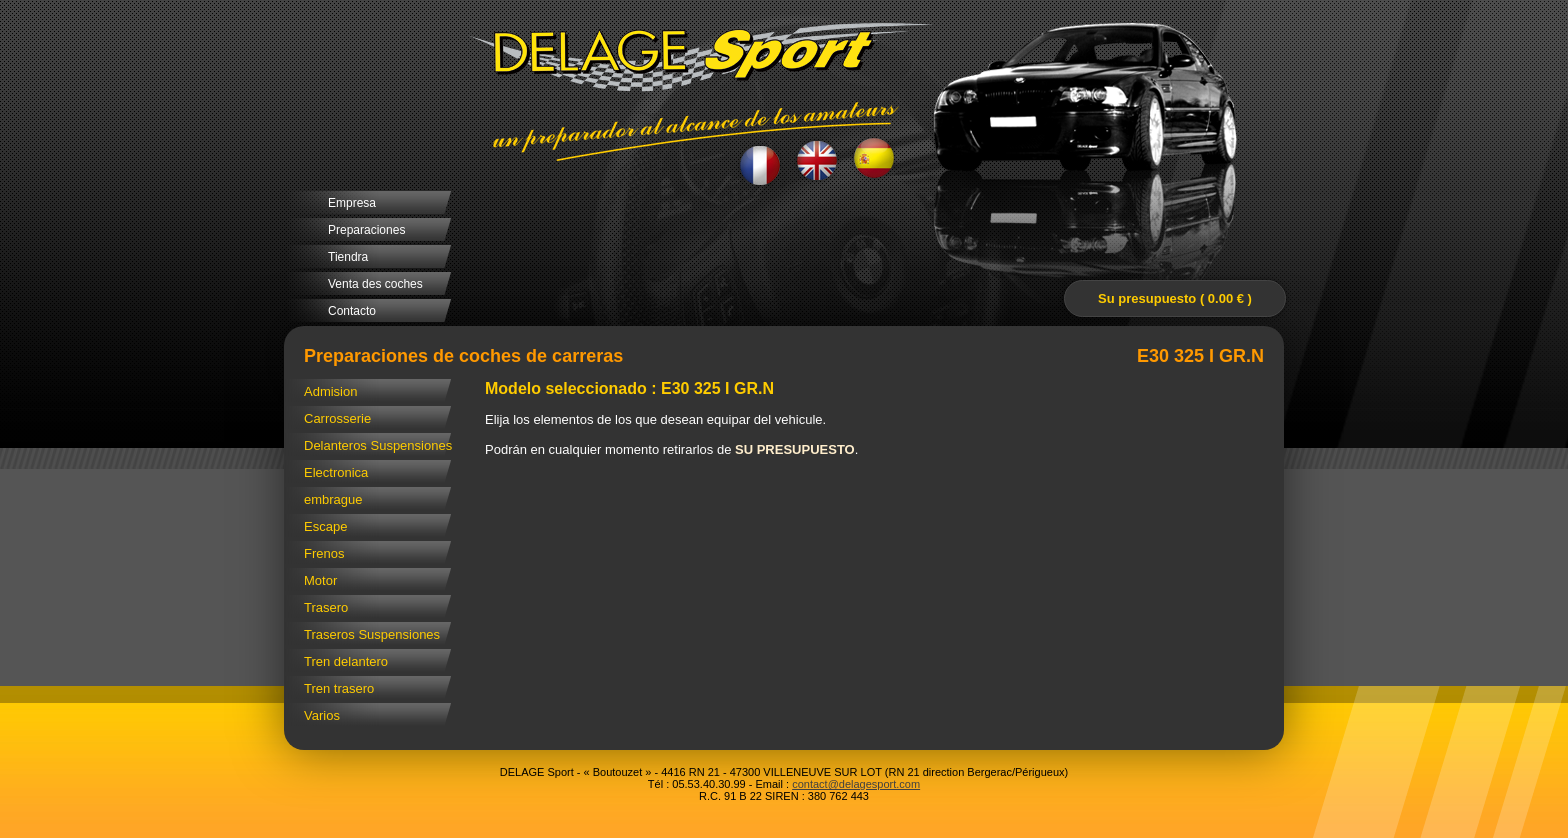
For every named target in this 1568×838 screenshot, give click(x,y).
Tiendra (348, 257)
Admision (330, 391)
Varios (322, 715)
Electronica (336, 472)
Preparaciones (366, 230)
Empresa (352, 203)
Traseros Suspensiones (372, 634)
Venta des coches (375, 284)
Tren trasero (339, 688)
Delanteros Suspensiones (378, 445)
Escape (325, 526)
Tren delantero (346, 661)
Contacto (352, 311)
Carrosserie (337, 418)
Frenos (324, 553)
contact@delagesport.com (856, 784)
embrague (333, 499)
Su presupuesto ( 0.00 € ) (1175, 298)
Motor (320, 580)
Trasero (326, 607)
